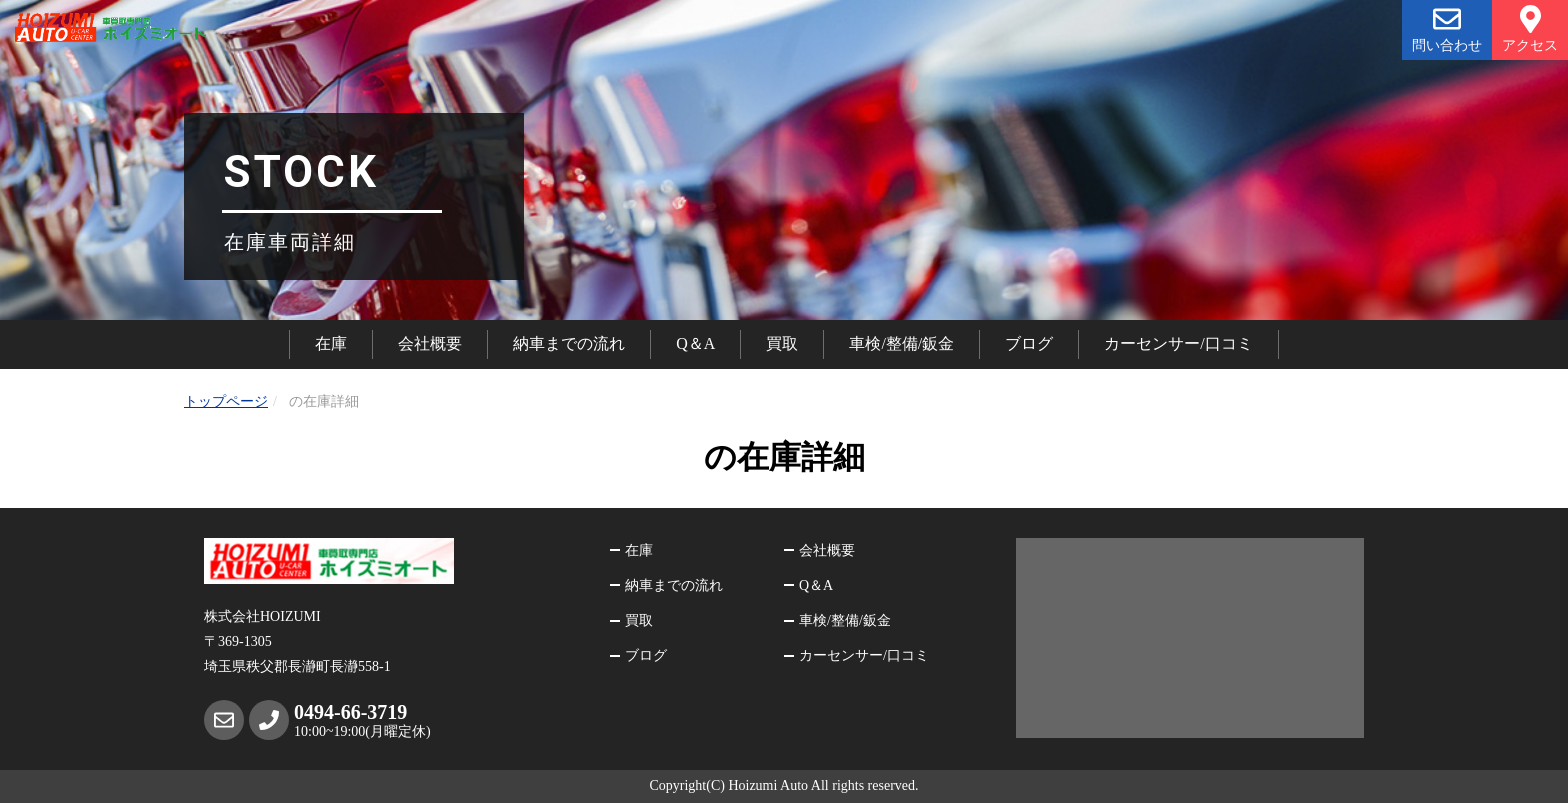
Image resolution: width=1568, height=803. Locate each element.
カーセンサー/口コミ (1178, 343)
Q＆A (695, 343)
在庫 (331, 343)
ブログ (1029, 343)
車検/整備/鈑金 (901, 343)
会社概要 (430, 343)
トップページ (226, 401)
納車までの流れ (569, 343)
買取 (782, 343)
